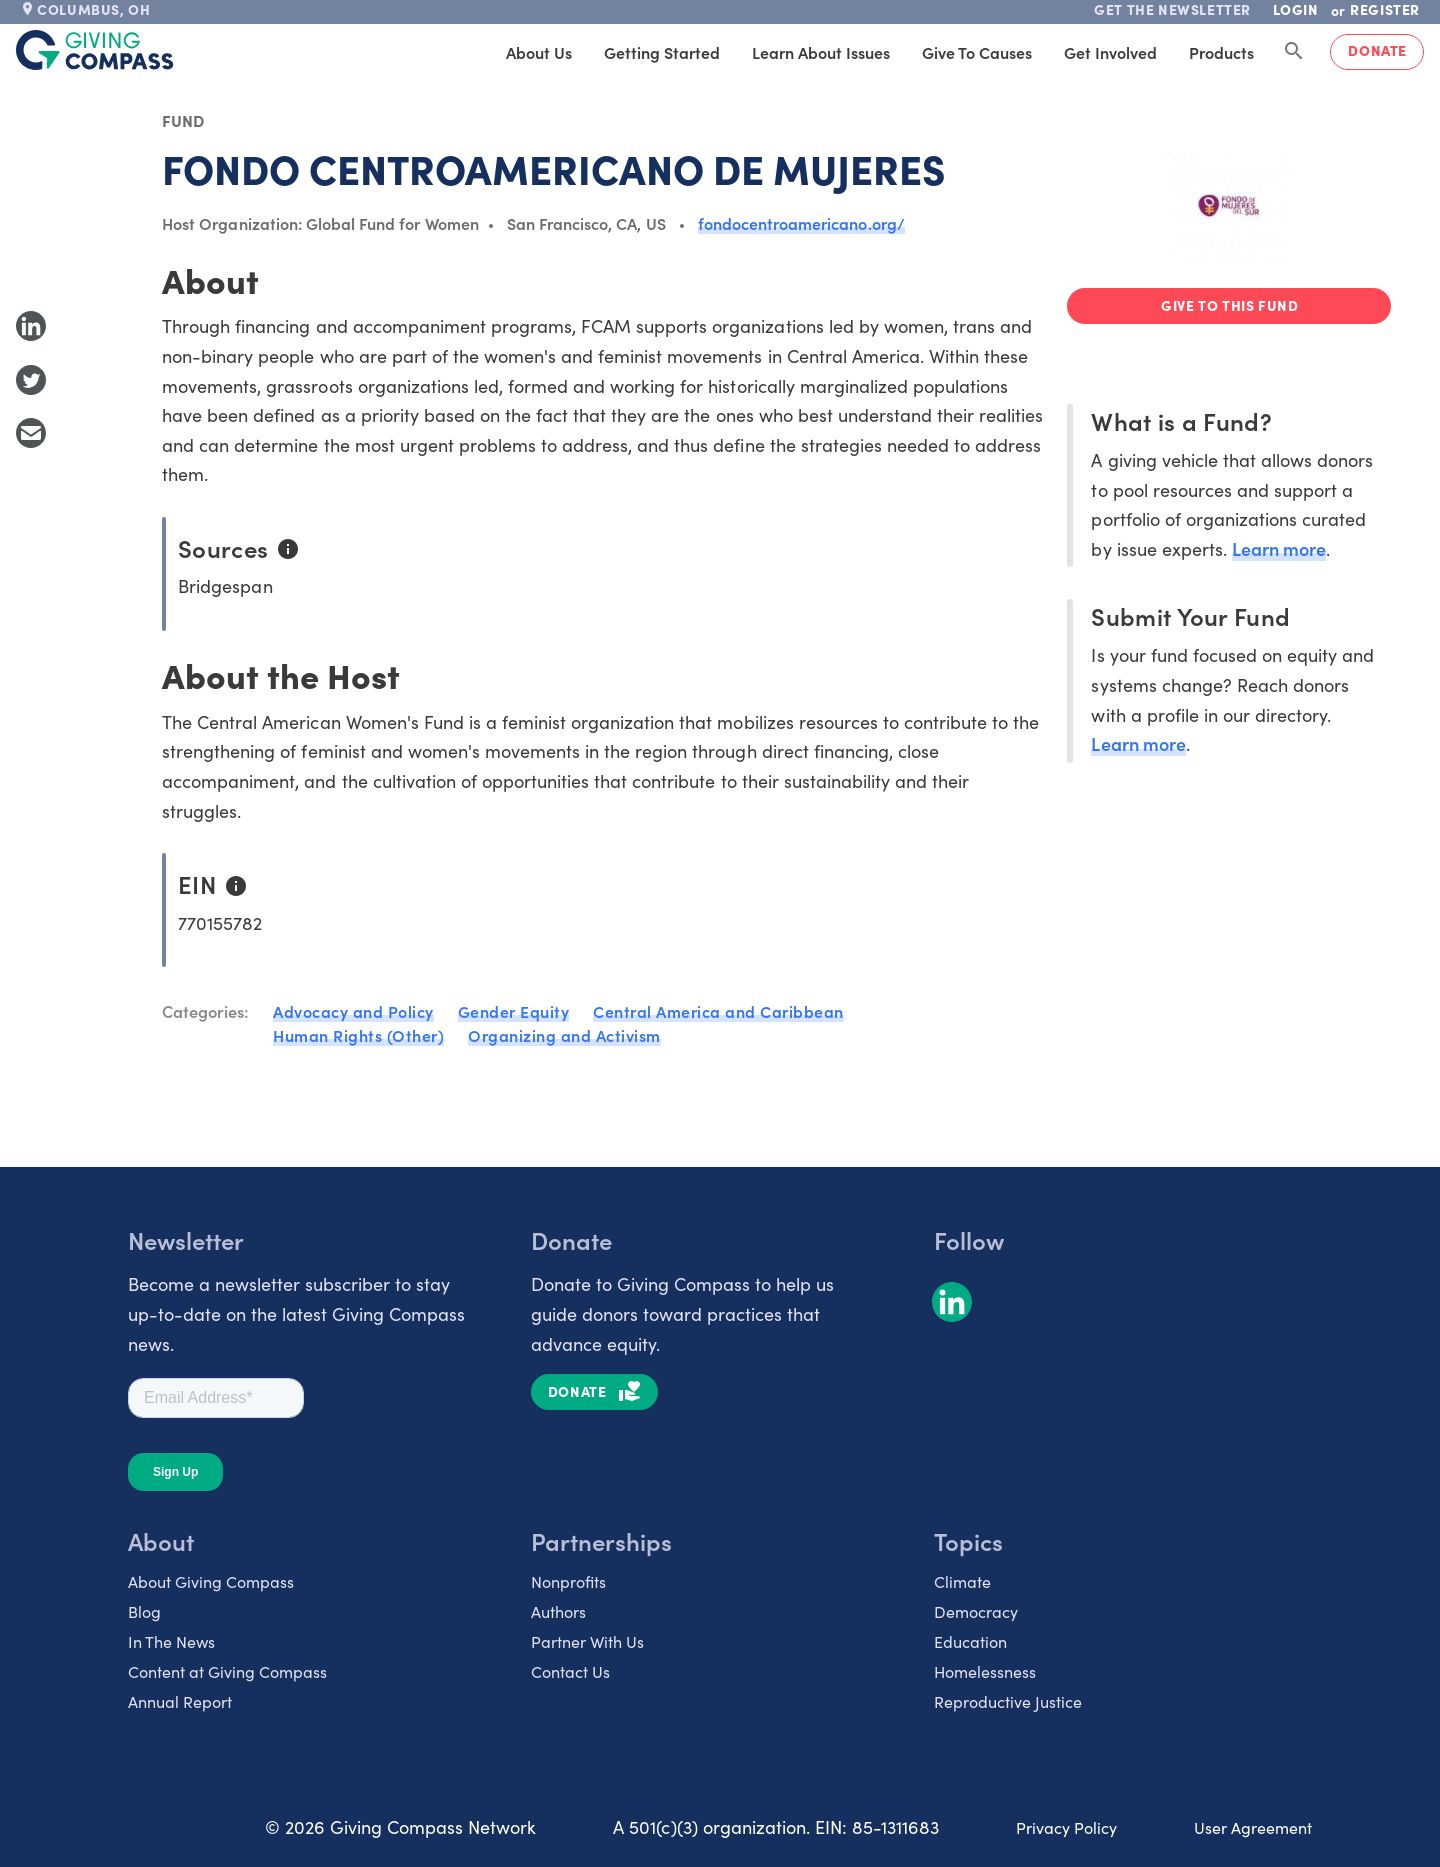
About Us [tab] (539, 52)
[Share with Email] (31, 433)
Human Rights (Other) (358, 1035)
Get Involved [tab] (1110, 52)
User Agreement (1253, 1827)
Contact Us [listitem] (570, 1671)
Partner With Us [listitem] (587, 1641)
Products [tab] (1221, 52)
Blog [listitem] (144, 1611)
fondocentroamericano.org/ (801, 223)
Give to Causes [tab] (977, 52)
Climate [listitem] (962, 1581)
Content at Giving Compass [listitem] (227, 1671)
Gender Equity (514, 1011)
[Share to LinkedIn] (31, 326)
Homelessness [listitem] (985, 1671)
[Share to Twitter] (31, 380)
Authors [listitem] (558, 1611)
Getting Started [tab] (662, 52)
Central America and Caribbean (718, 1011)
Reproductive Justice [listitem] (1008, 1701)
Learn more (1279, 548)
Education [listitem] (970, 1641)
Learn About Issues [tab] (821, 52)
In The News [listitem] (171, 1641)
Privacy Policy (1066, 1827)
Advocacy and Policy (353, 1011)
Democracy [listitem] (976, 1611)
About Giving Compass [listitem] (211, 1581)
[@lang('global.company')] (95, 50)
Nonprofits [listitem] (568, 1581)
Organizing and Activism (564, 1035)
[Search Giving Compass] (1294, 52)
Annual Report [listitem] (180, 1701)
